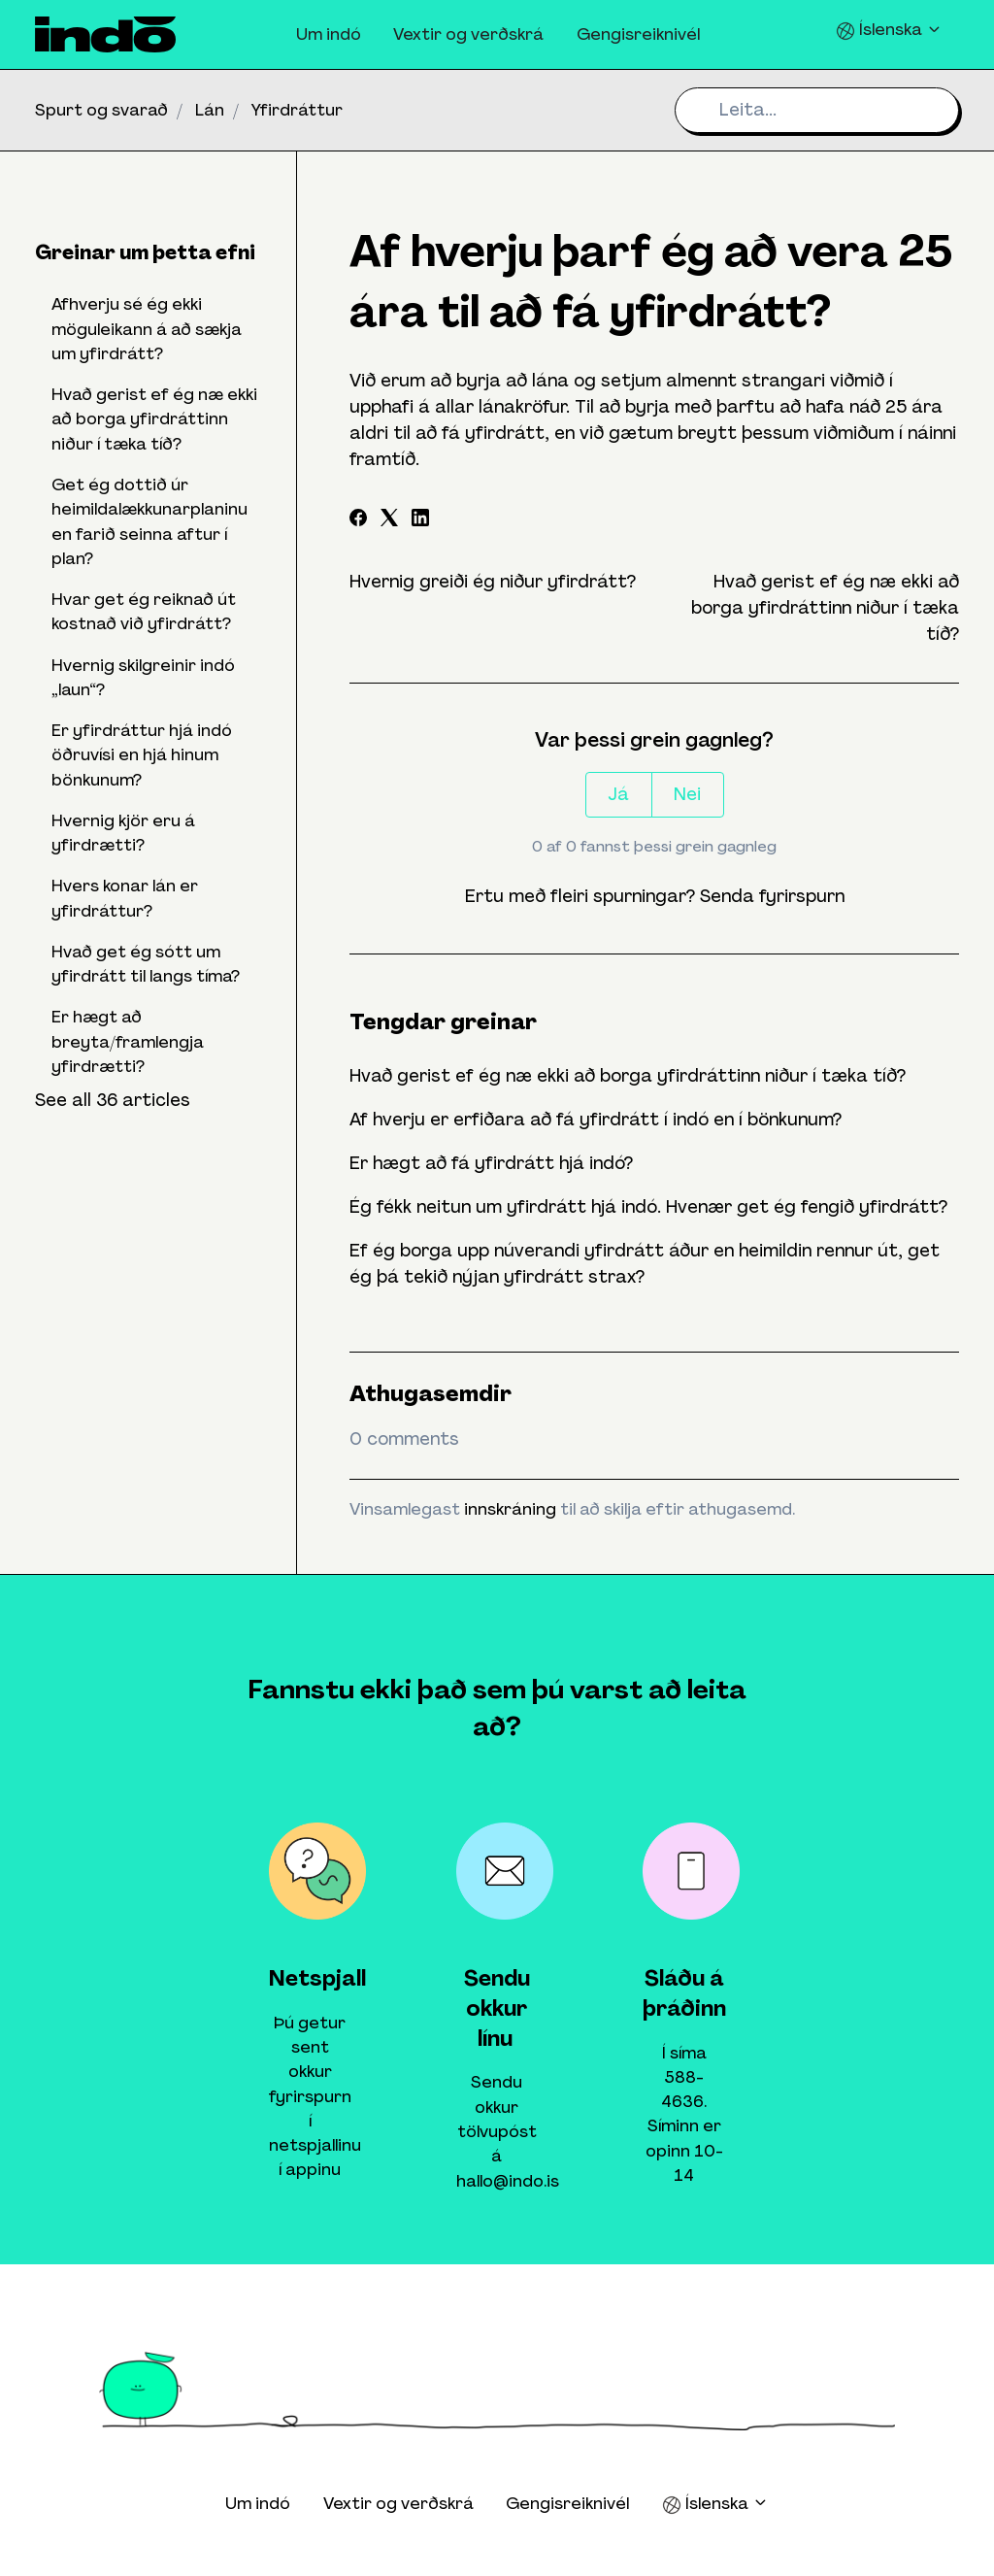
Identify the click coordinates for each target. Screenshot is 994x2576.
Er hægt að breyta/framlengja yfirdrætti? (127, 1041)
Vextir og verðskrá (468, 34)
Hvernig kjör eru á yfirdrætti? (123, 832)
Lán (209, 109)
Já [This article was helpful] (618, 794)
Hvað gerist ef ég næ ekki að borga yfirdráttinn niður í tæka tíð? (825, 608)
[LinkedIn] (420, 520)
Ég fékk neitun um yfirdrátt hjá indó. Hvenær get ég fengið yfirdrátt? (648, 1207)
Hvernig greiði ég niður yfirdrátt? (492, 581)
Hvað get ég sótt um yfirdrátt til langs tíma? (145, 964)
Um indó (328, 34)
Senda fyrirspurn (772, 896)
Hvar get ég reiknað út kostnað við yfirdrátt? (143, 611)
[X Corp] (389, 520)
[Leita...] (817, 110)
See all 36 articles (112, 1100)
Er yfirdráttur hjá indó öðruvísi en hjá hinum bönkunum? (141, 754)
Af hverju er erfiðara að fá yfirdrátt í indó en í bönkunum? (595, 1119)
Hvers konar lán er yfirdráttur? (124, 897)
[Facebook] (358, 520)
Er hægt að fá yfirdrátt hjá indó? (491, 1163)
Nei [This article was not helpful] (687, 794)
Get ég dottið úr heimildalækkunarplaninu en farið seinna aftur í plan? (149, 521)
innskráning (510, 1509)
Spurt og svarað (101, 109)
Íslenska (889, 29)
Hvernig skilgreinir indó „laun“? (143, 677)
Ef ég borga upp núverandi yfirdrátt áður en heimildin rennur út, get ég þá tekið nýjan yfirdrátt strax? (644, 1263)
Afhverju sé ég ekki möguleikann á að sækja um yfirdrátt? (146, 328)
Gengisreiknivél (638, 34)
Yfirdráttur (297, 109)
